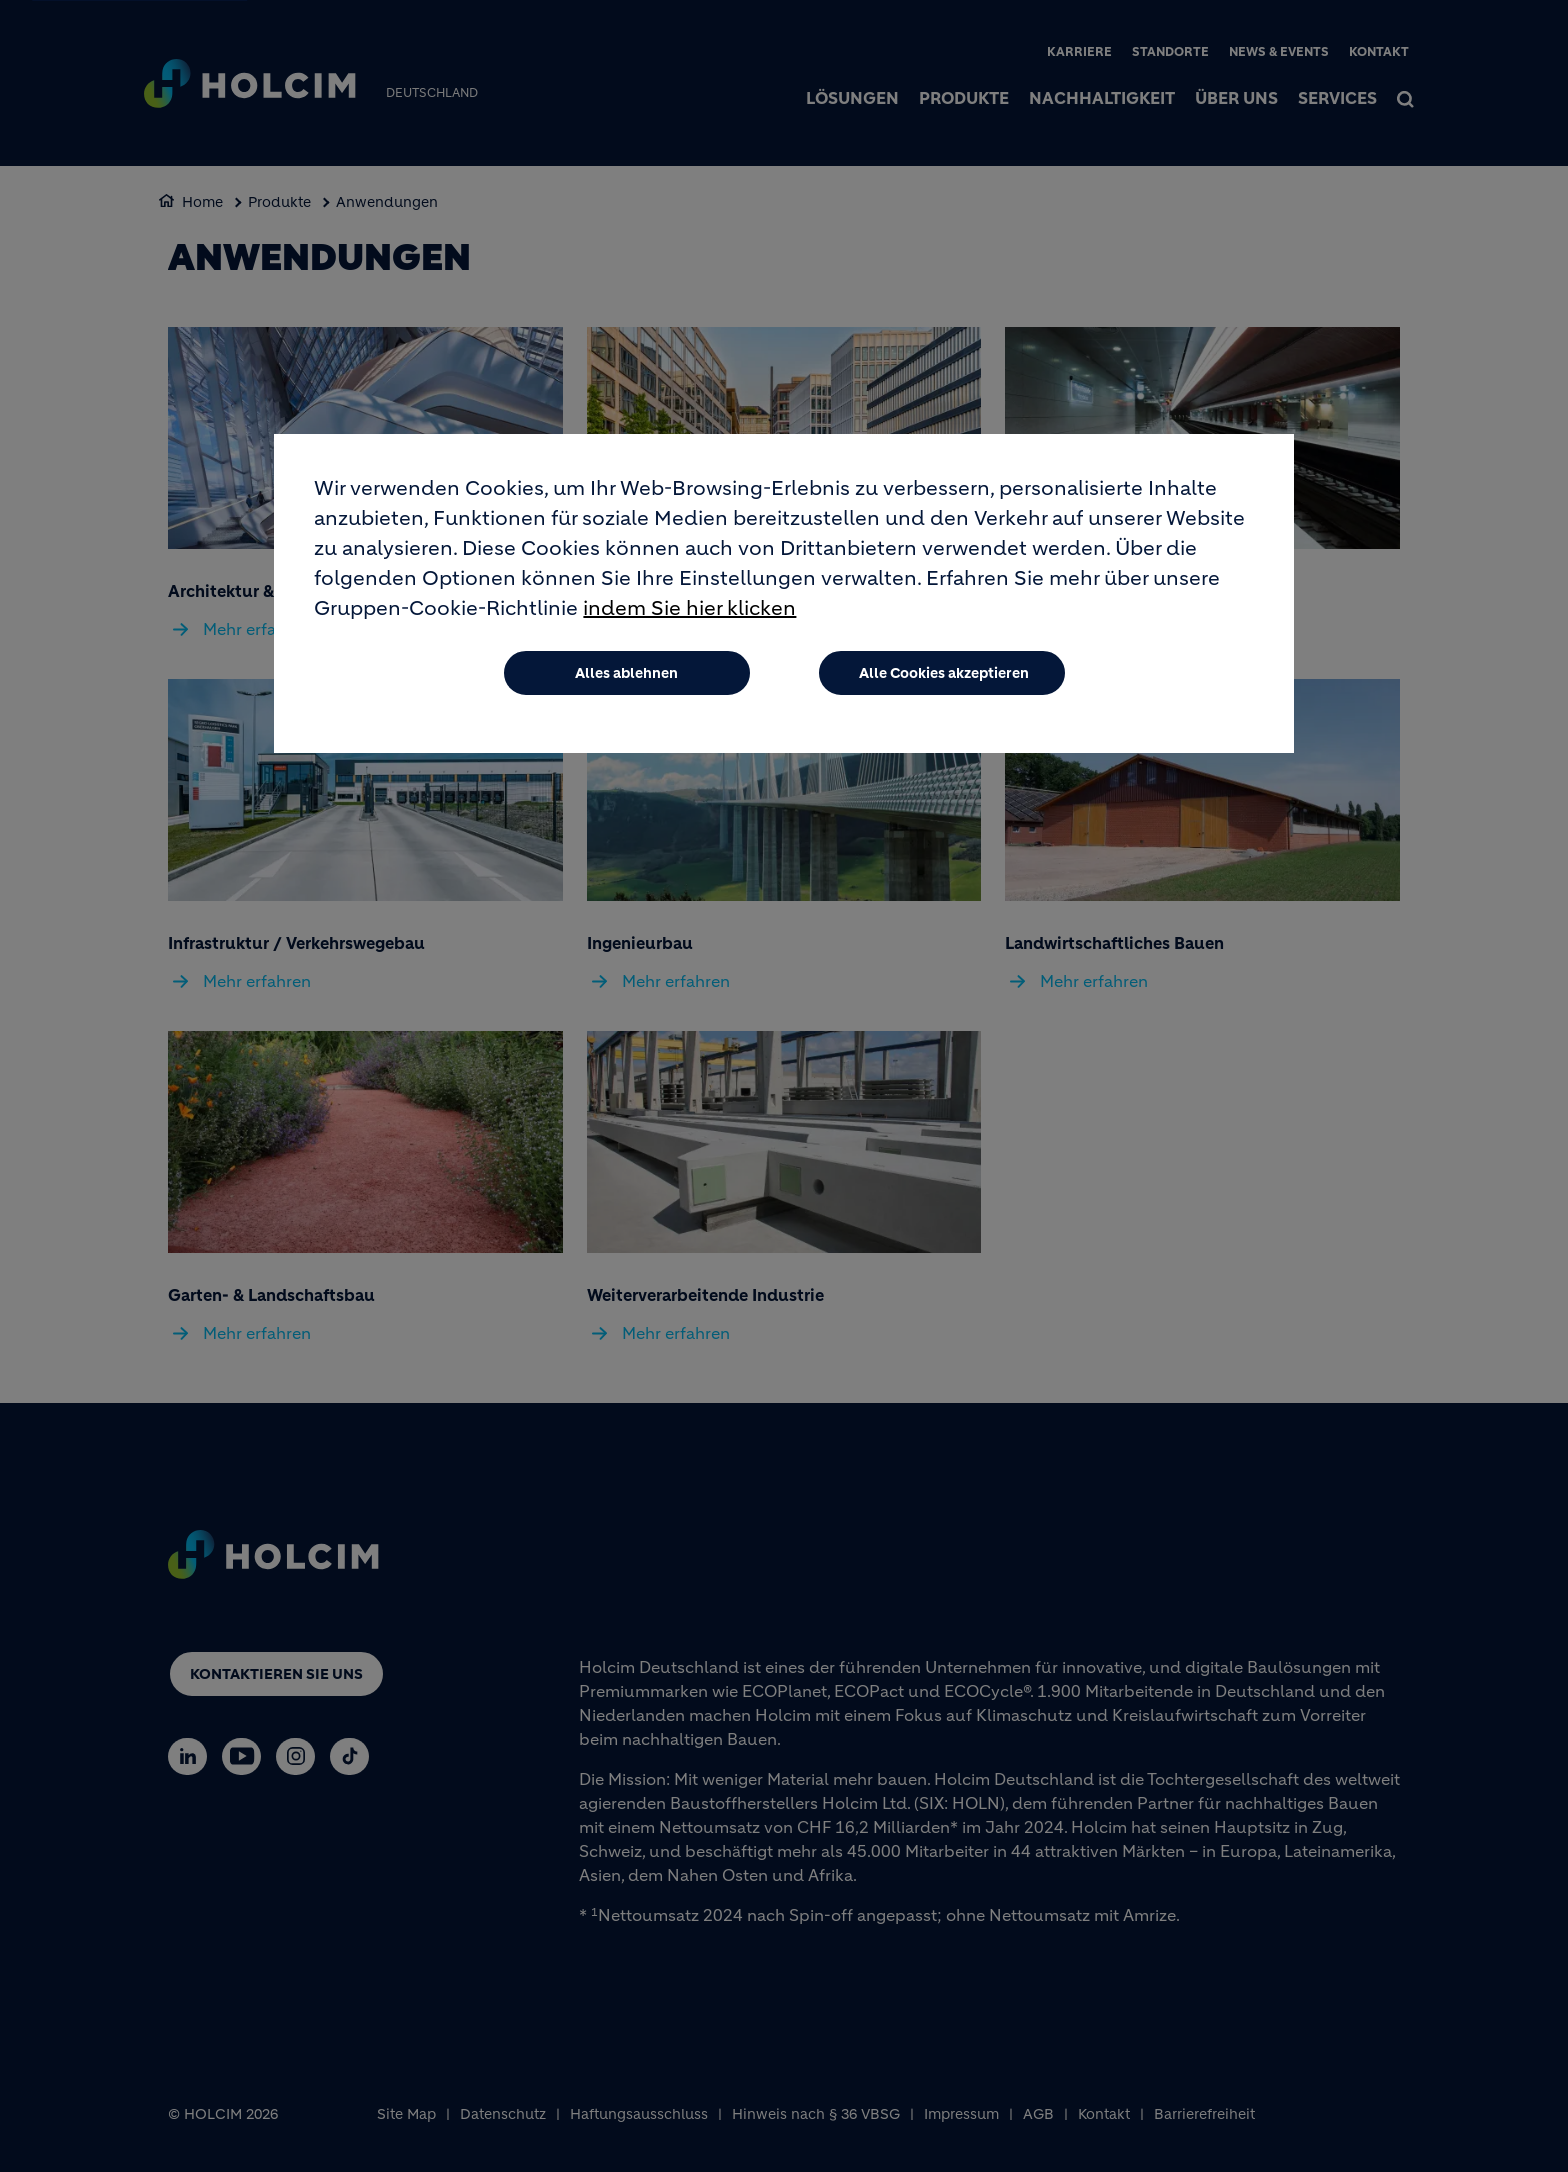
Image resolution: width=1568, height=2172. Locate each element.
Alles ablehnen (626, 685)
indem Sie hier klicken (689, 620)
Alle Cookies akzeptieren (944, 685)
